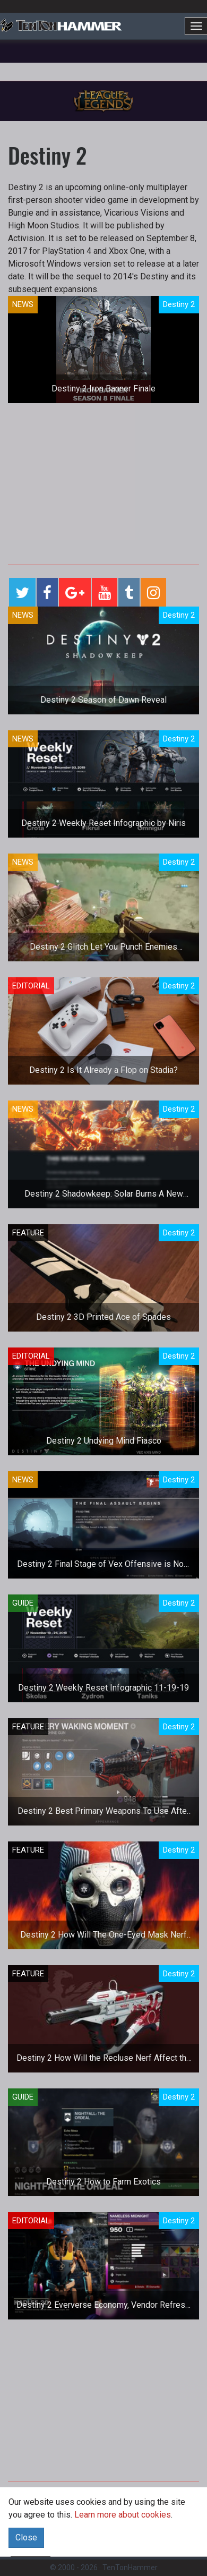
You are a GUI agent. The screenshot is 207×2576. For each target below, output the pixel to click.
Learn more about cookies (122, 2515)
